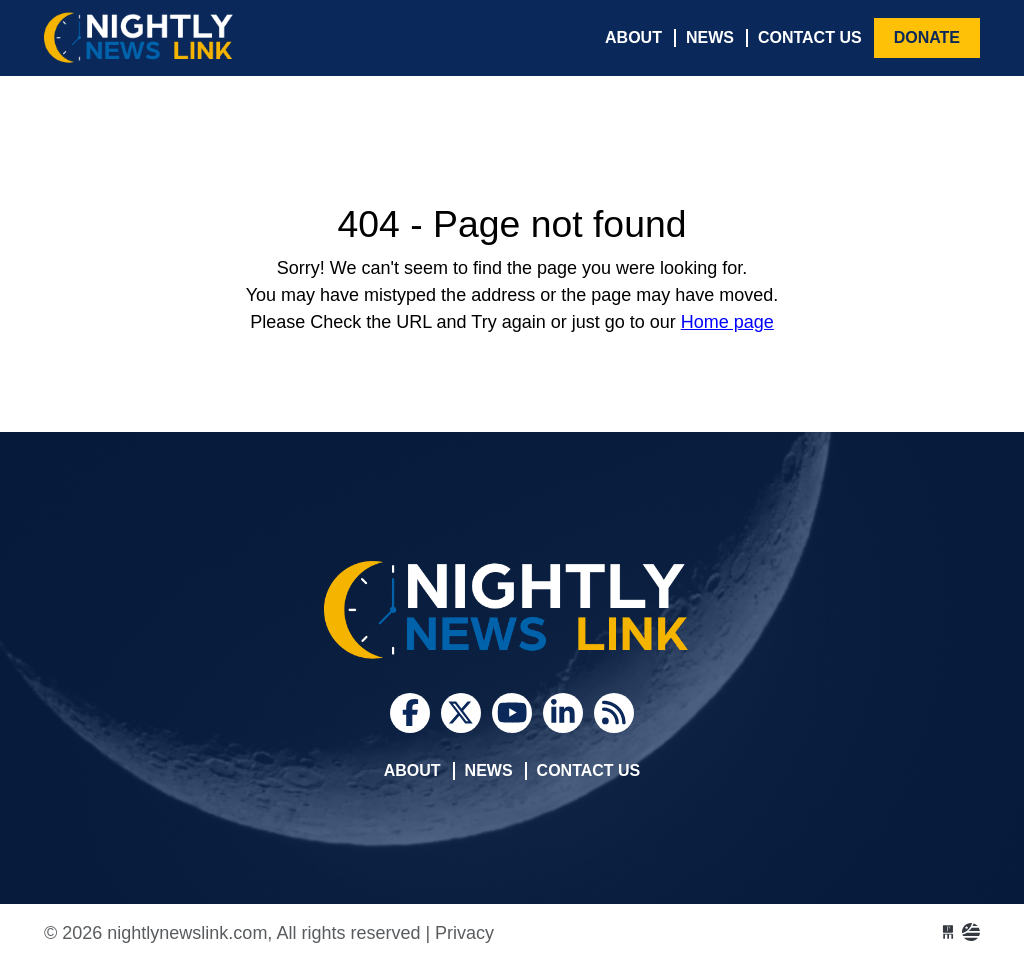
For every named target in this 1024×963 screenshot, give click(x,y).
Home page (727, 322)
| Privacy (459, 933)
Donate (927, 37)
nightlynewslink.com (194, 38)
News (710, 37)
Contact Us (810, 37)
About (633, 37)
